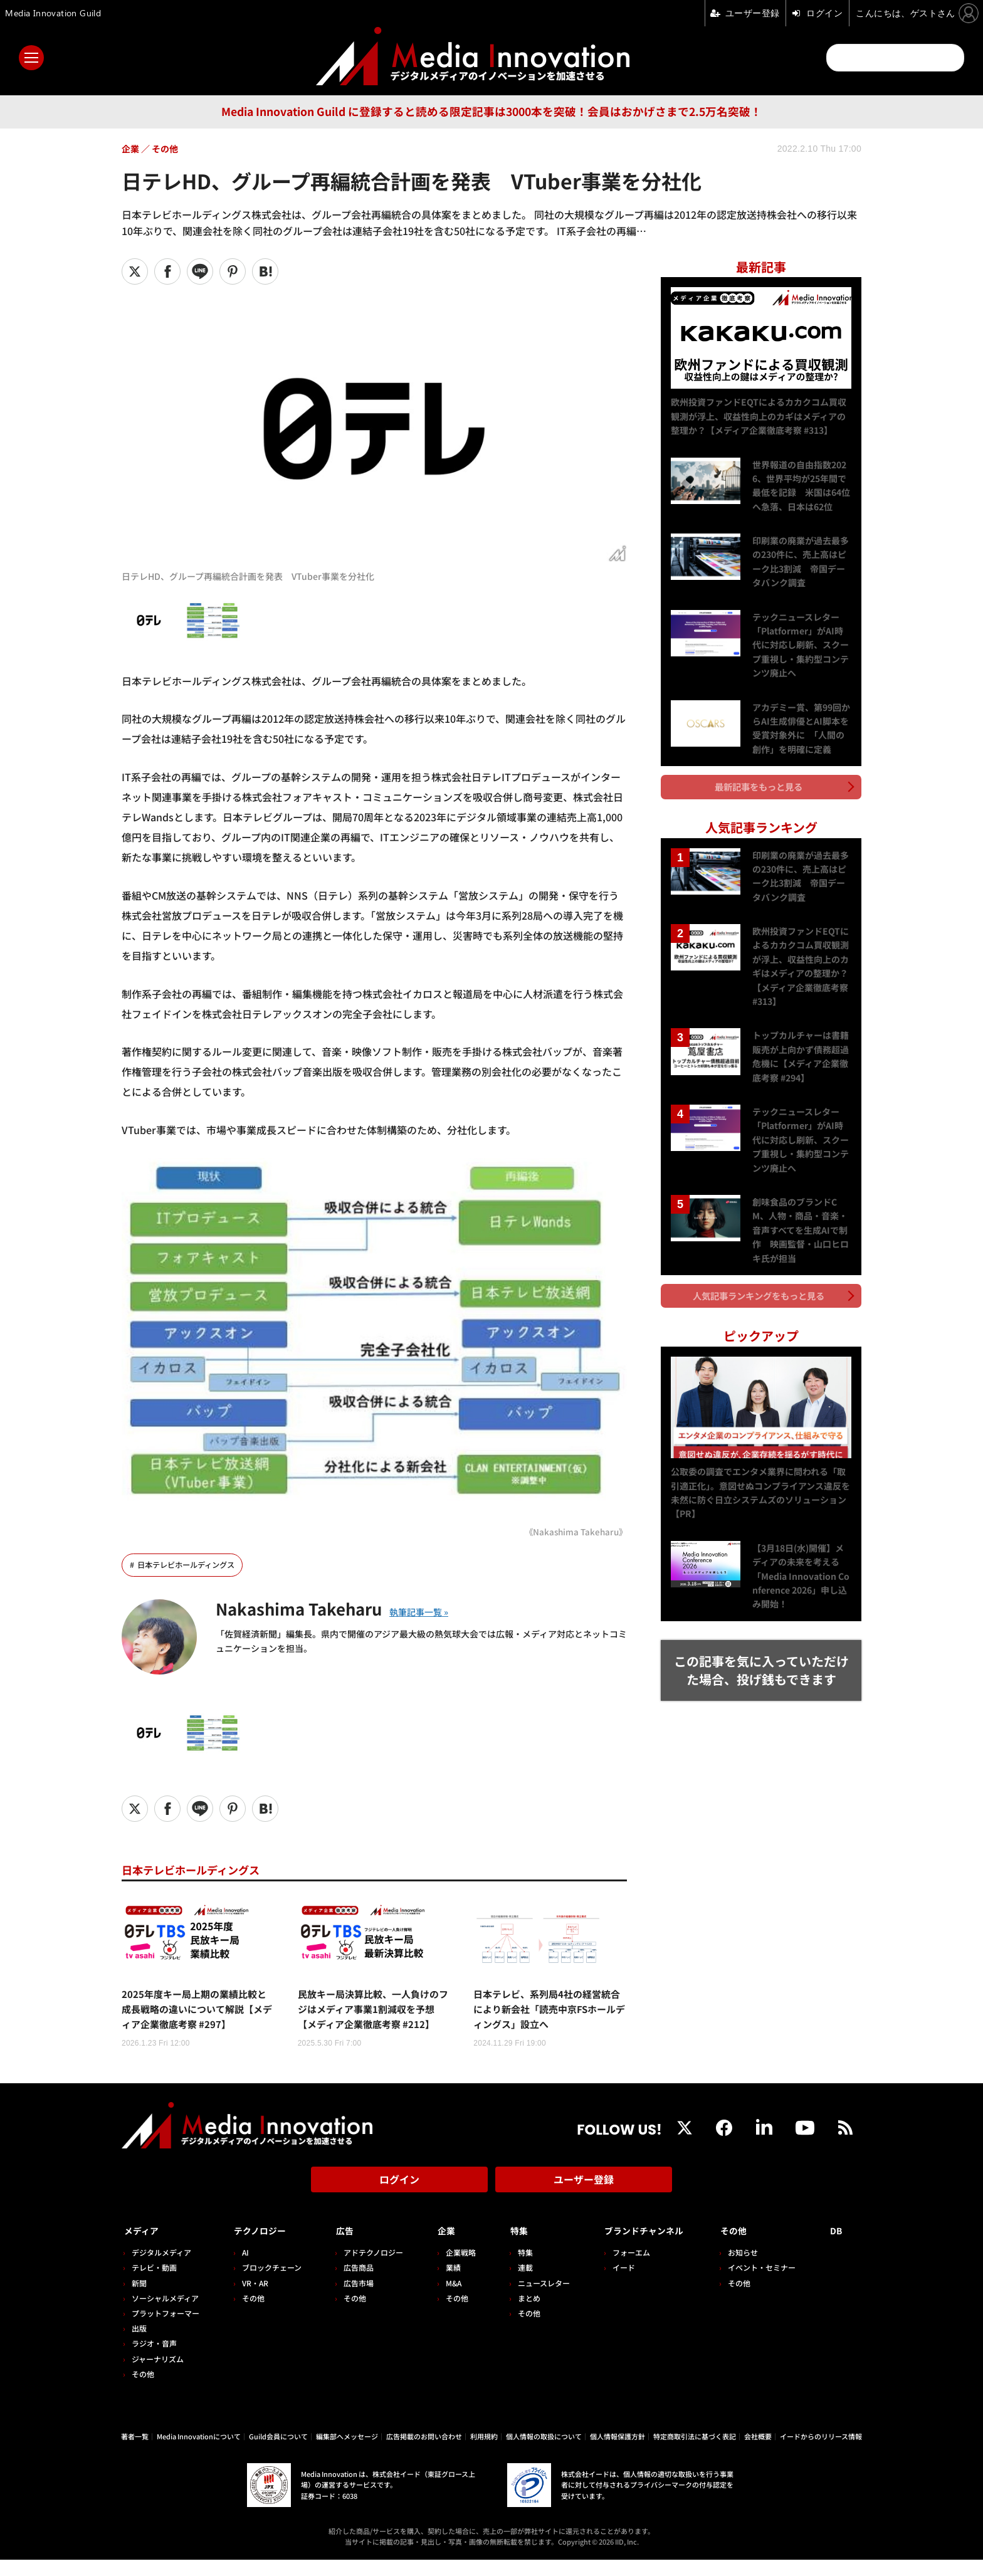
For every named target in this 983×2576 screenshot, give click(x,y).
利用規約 (484, 2452)
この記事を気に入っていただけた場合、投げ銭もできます (761, 1651)
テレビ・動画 (154, 2283)
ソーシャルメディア (165, 2313)
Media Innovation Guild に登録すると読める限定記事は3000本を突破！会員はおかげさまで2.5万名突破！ (491, 111)
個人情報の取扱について (544, 2452)
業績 (446, 2283)
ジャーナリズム (158, 2374)
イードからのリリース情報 (821, 2452)
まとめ (520, 2313)
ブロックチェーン (269, 2283)
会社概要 (758, 2452)
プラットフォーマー (165, 2328)
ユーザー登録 (584, 2200)
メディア (144, 2247)
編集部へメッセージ (347, 2452)
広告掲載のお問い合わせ (424, 2452)
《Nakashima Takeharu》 (573, 1531)
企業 (440, 2247)
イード (612, 2283)
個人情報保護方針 (617, 2452)
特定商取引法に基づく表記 (694, 2452)
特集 (510, 2247)
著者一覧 (135, 2452)
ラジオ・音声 (154, 2359)
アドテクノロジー (369, 2268)
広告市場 (354, 2298)
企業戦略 (454, 2268)
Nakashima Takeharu (313, 1608)
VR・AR (252, 2298)
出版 (139, 2343)
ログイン (399, 2200)
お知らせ (748, 2268)
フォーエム (620, 2268)
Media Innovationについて (199, 2452)
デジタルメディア (161, 2268)
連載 (516, 2283)
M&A (447, 2298)
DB (838, 2247)
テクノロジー (263, 2247)
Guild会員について (278, 2452)
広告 (340, 2247)
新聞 (139, 2298)
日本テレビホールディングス (190, 1565)
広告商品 (354, 2283)
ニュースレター (535, 2298)
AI (242, 2268)
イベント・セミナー (767, 2283)
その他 (143, 2389)
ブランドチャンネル (642, 2247)
